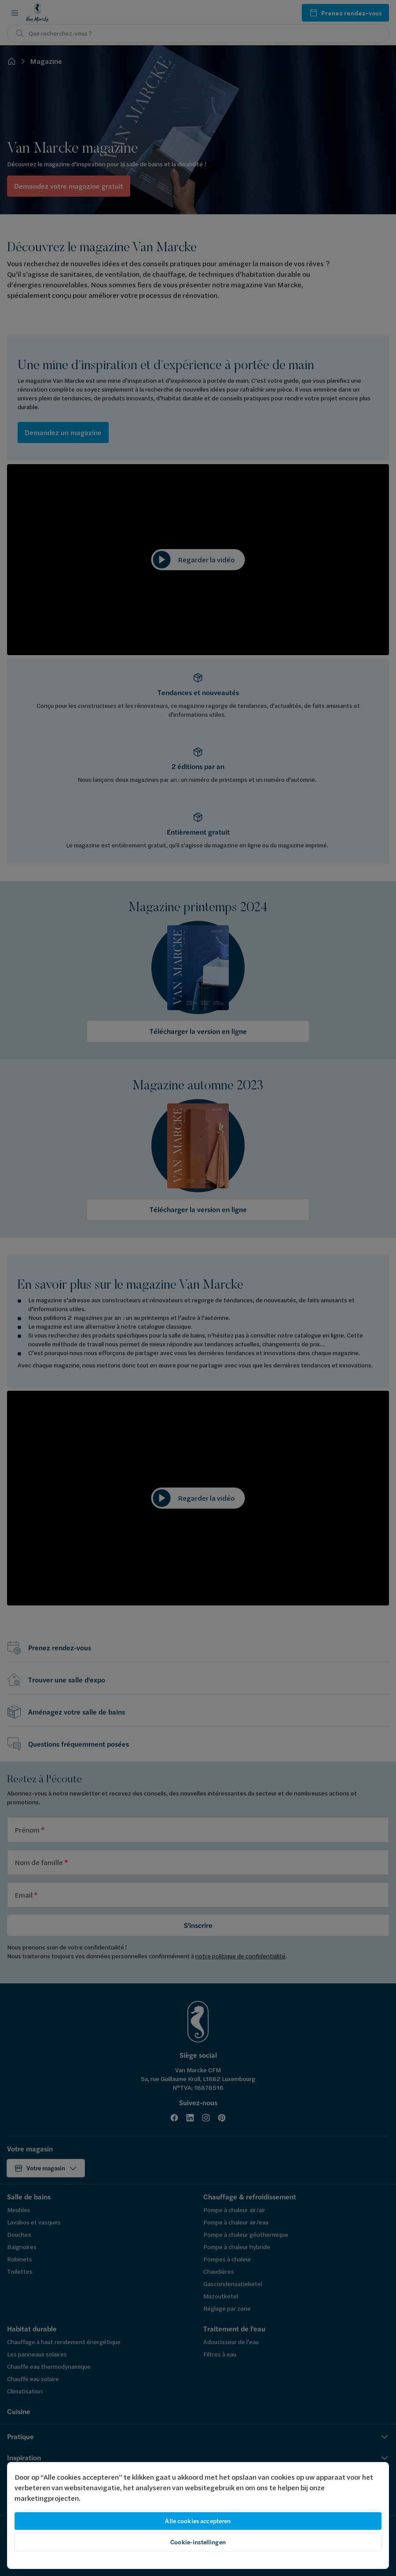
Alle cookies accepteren (198, 2521)
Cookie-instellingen (198, 2542)
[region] (198, 2515)
